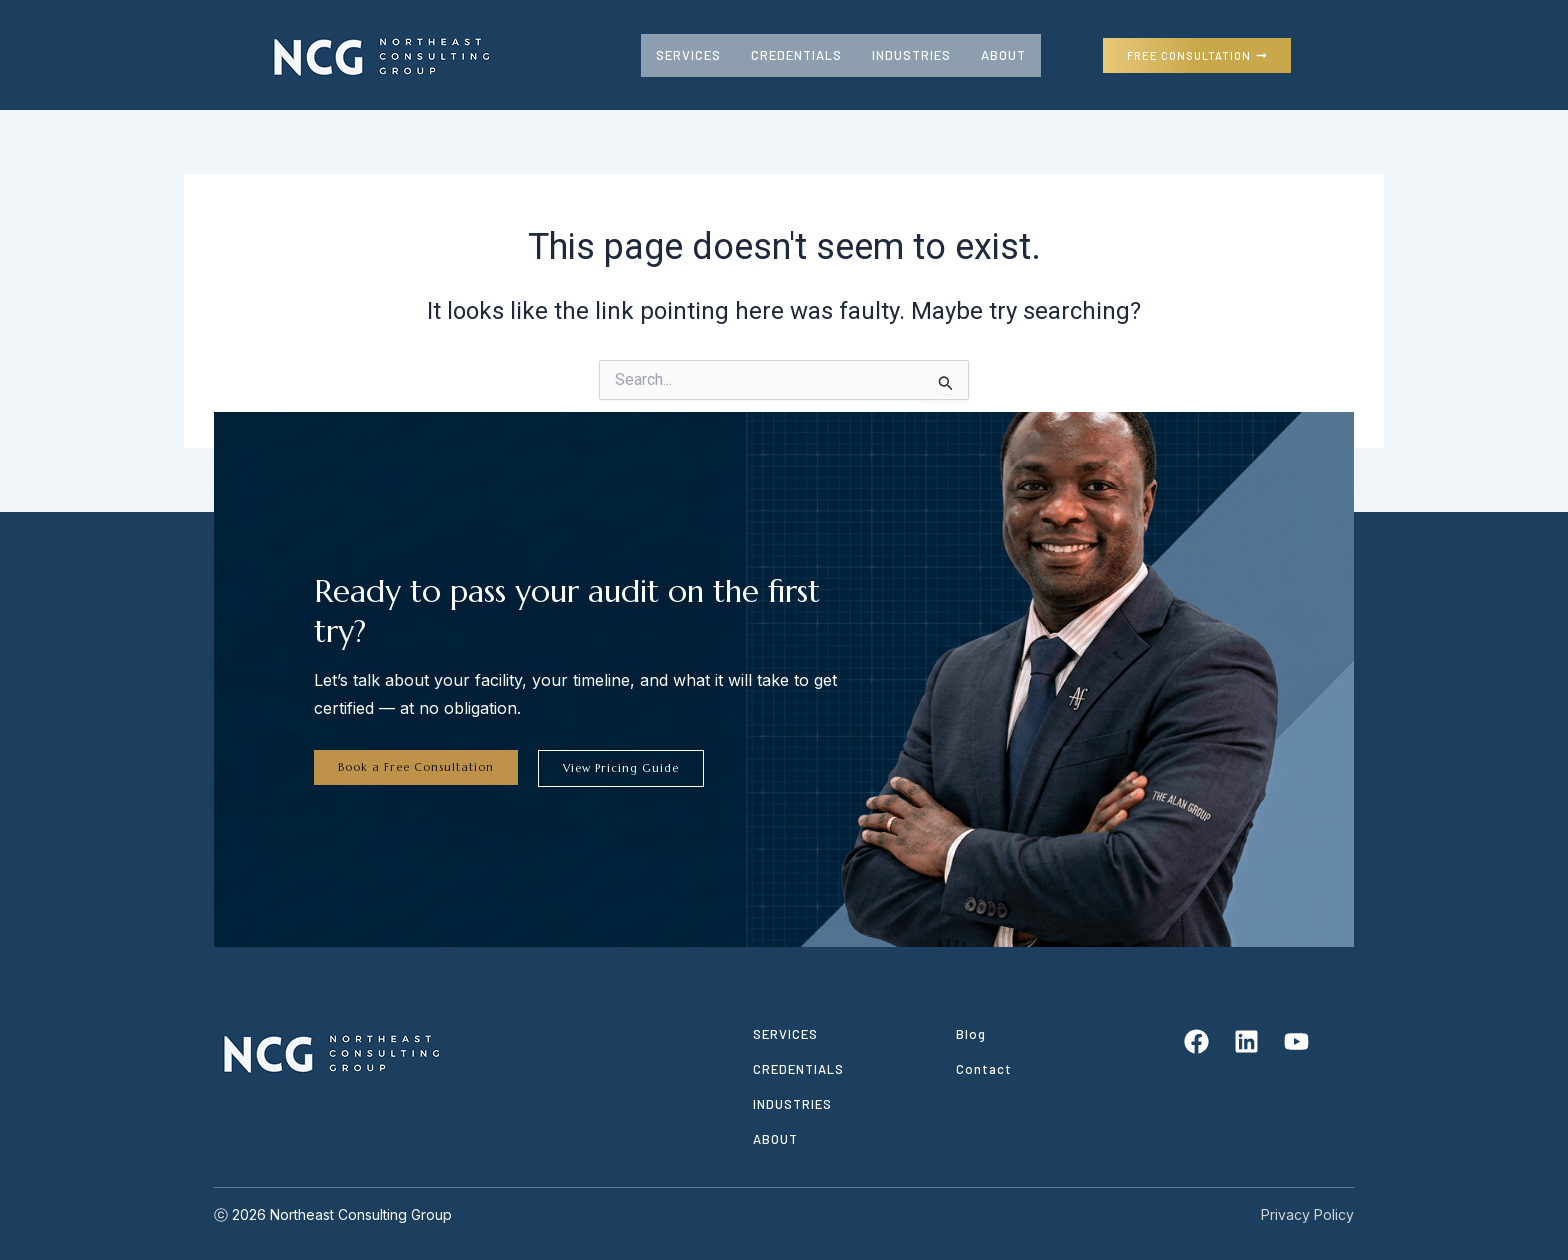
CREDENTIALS (796, 55)
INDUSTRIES (911, 55)
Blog (971, 1034)
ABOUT (1003, 55)
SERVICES (688, 55)
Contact (984, 1069)
